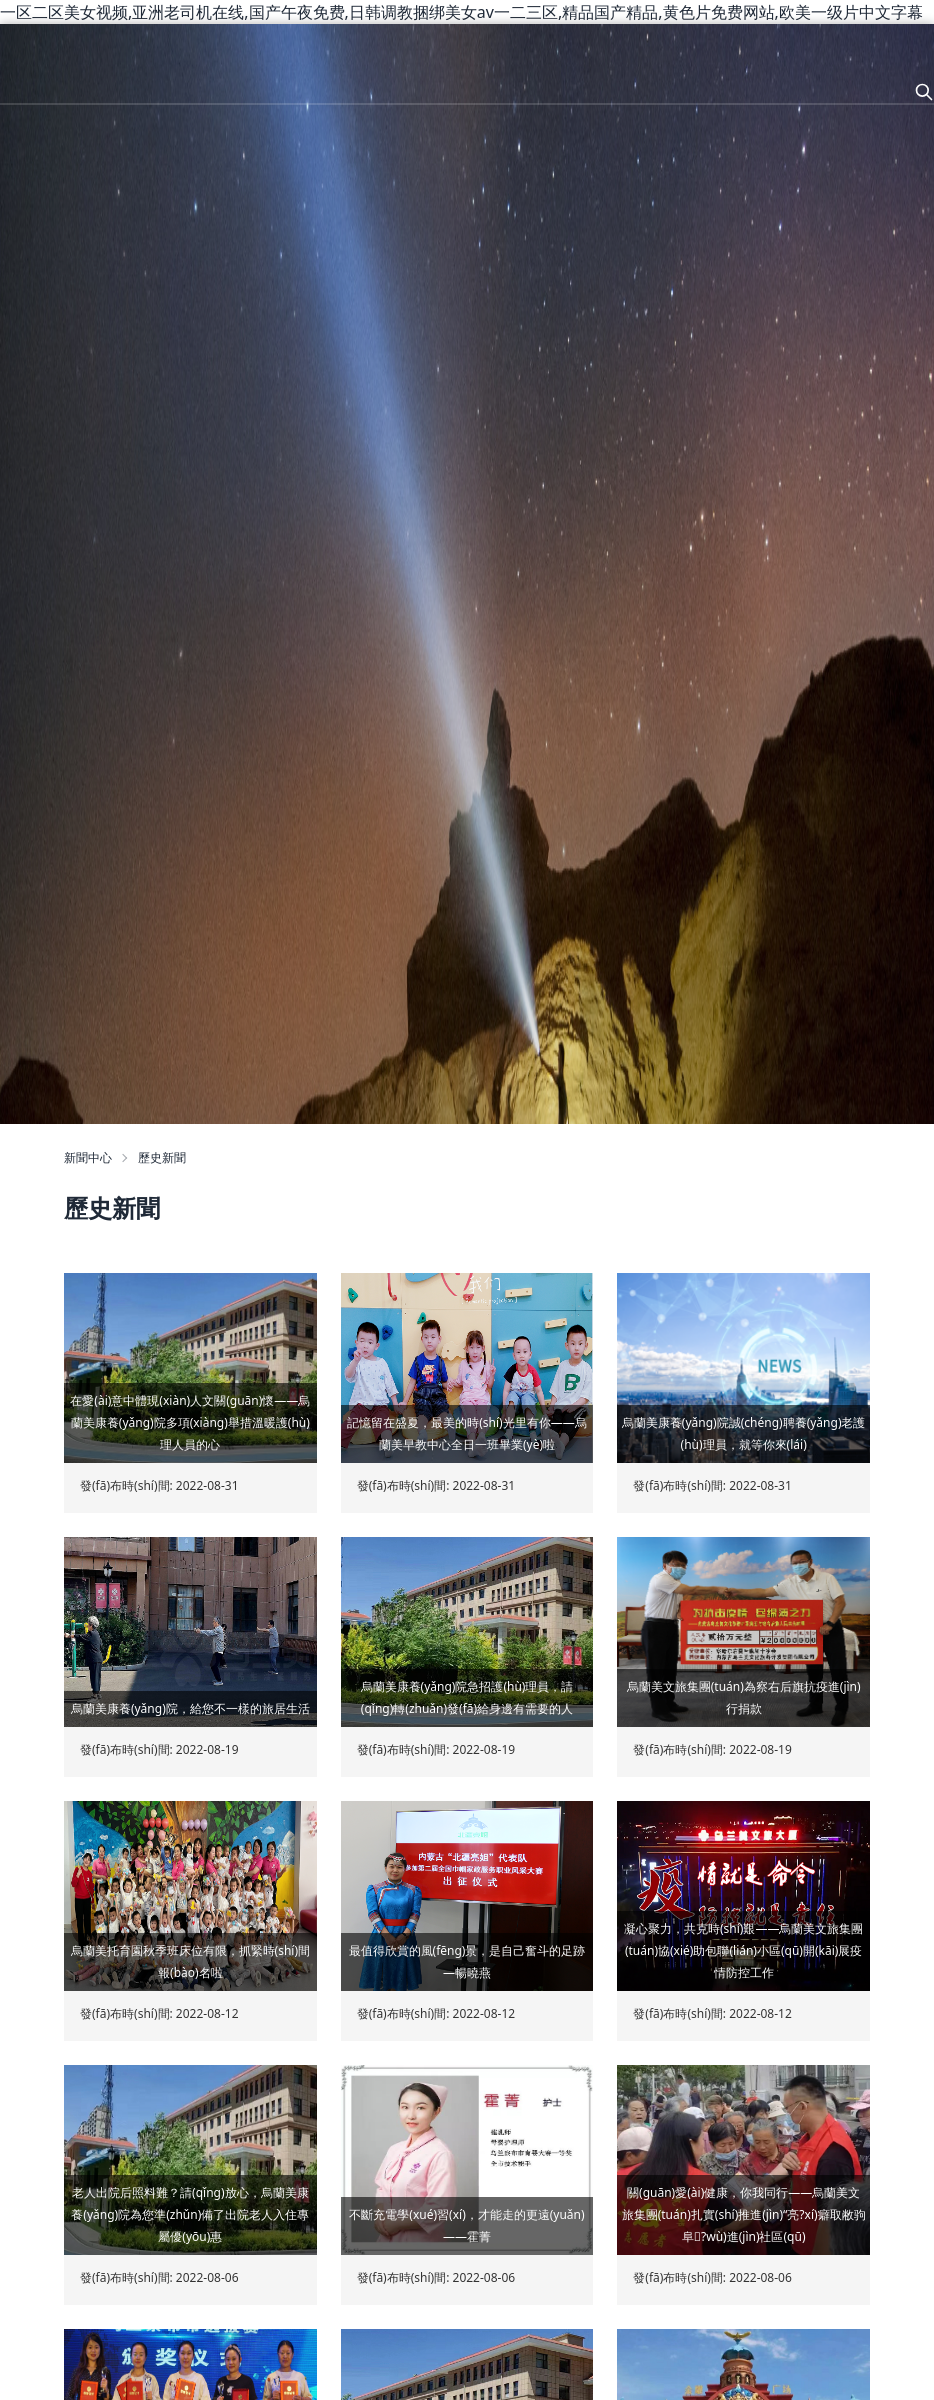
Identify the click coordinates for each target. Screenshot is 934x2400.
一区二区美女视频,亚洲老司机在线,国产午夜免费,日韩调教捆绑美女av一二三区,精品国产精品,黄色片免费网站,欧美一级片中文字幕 (461, 12)
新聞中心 (88, 1157)
